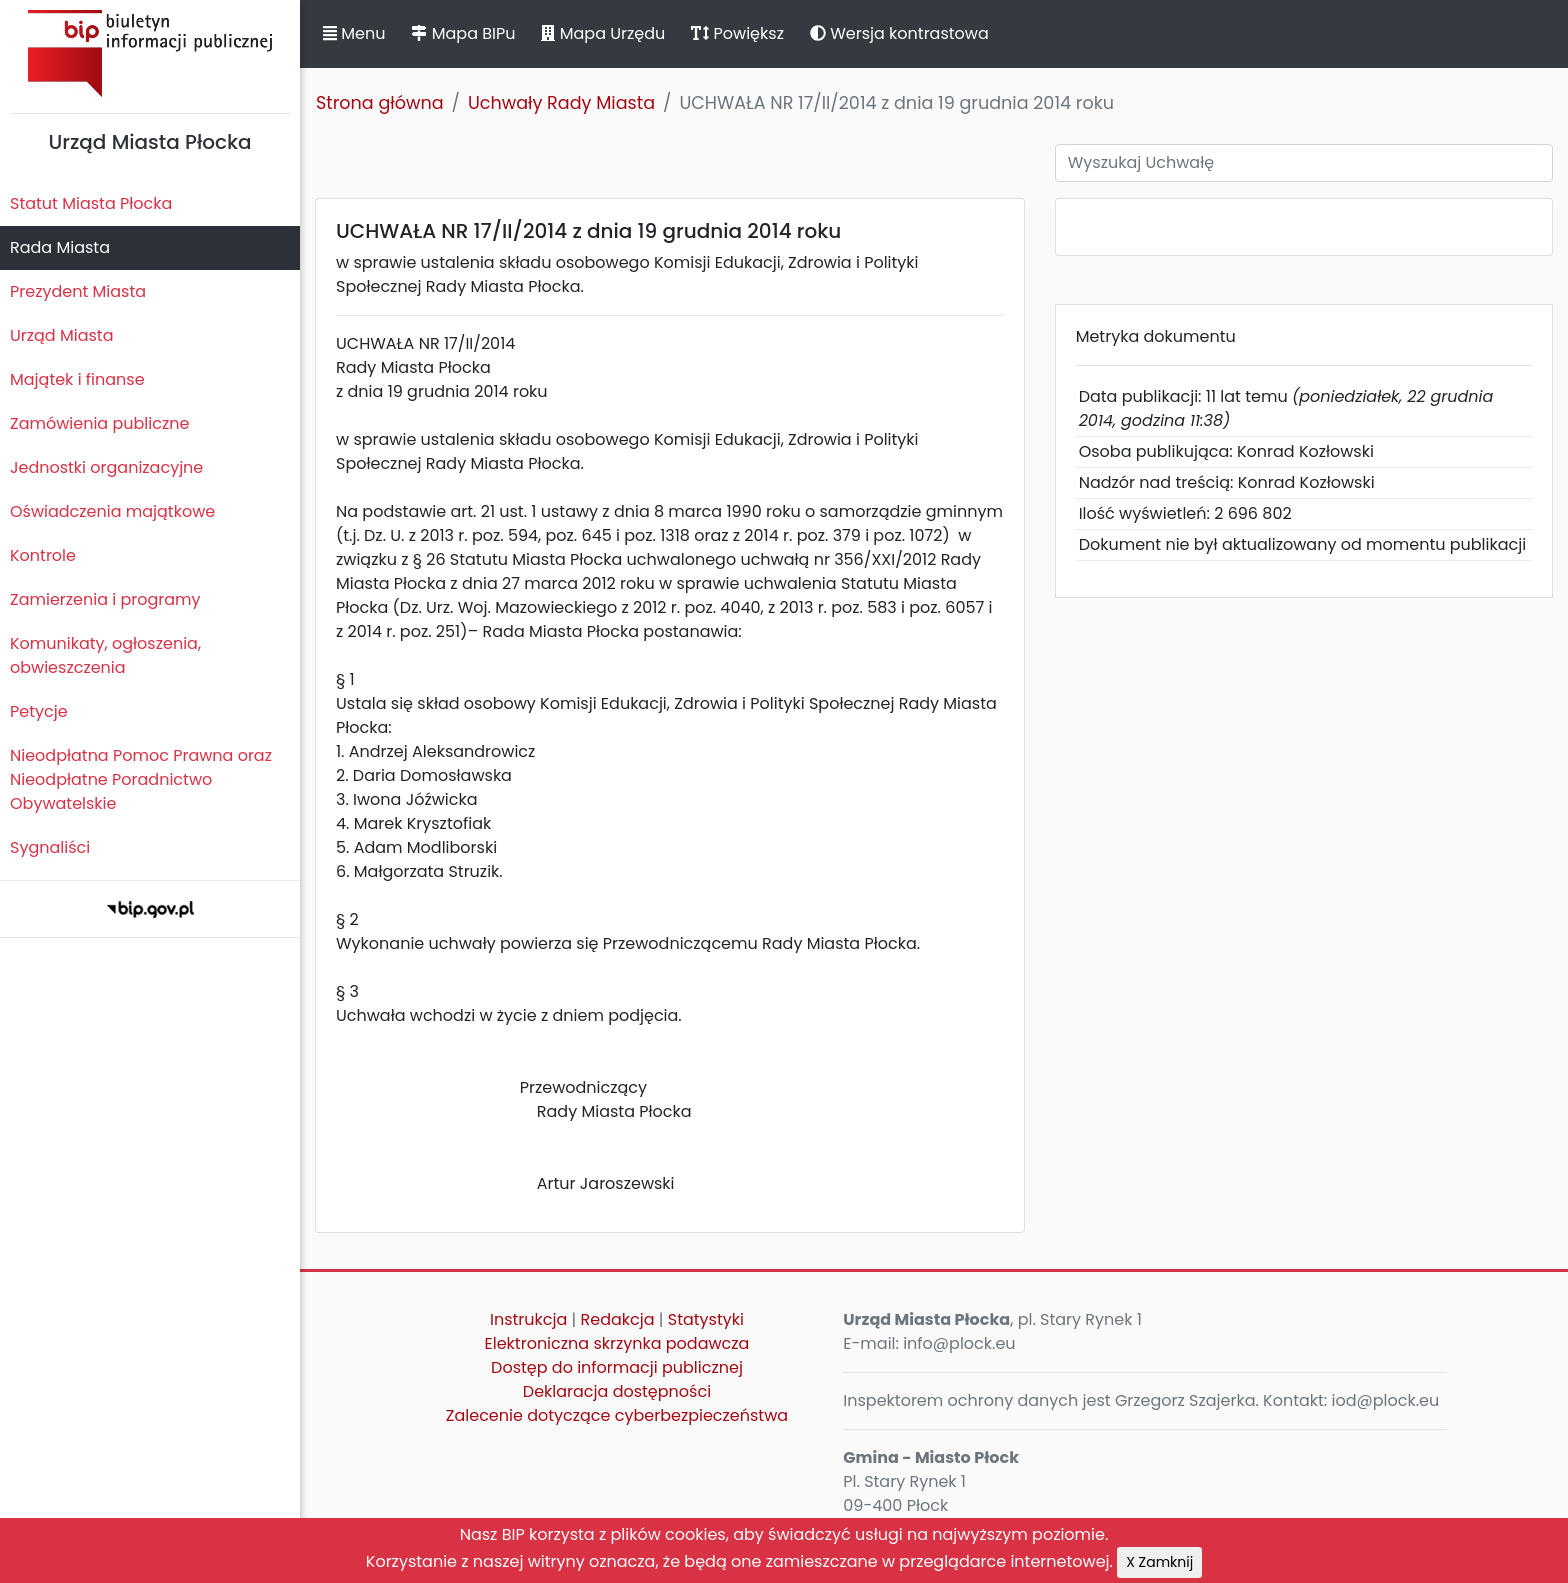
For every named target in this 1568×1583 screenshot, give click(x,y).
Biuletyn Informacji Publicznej (150, 53)
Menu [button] (354, 33)
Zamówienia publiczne (99, 423)
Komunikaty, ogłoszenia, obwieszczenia (105, 655)
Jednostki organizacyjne (106, 467)
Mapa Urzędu (603, 33)
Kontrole (43, 555)
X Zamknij (1159, 1562)
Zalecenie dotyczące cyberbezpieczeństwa (617, 1415)
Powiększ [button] (737, 33)
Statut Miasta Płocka (91, 203)
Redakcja (618, 1319)
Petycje (39, 711)
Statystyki (706, 1319)
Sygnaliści (50, 847)
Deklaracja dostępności (617, 1391)
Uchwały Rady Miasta (561, 103)
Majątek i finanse (77, 379)
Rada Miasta (60, 247)
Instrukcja (528, 1319)
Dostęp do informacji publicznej (617, 1367)
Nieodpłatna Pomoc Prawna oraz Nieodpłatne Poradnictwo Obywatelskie (141, 779)
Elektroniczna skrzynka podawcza (617, 1343)
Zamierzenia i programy (105, 599)
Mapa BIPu (463, 33)
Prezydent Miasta (78, 291)
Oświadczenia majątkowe (112, 511)
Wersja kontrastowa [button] (899, 33)
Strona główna (380, 103)
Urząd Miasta (61, 335)
